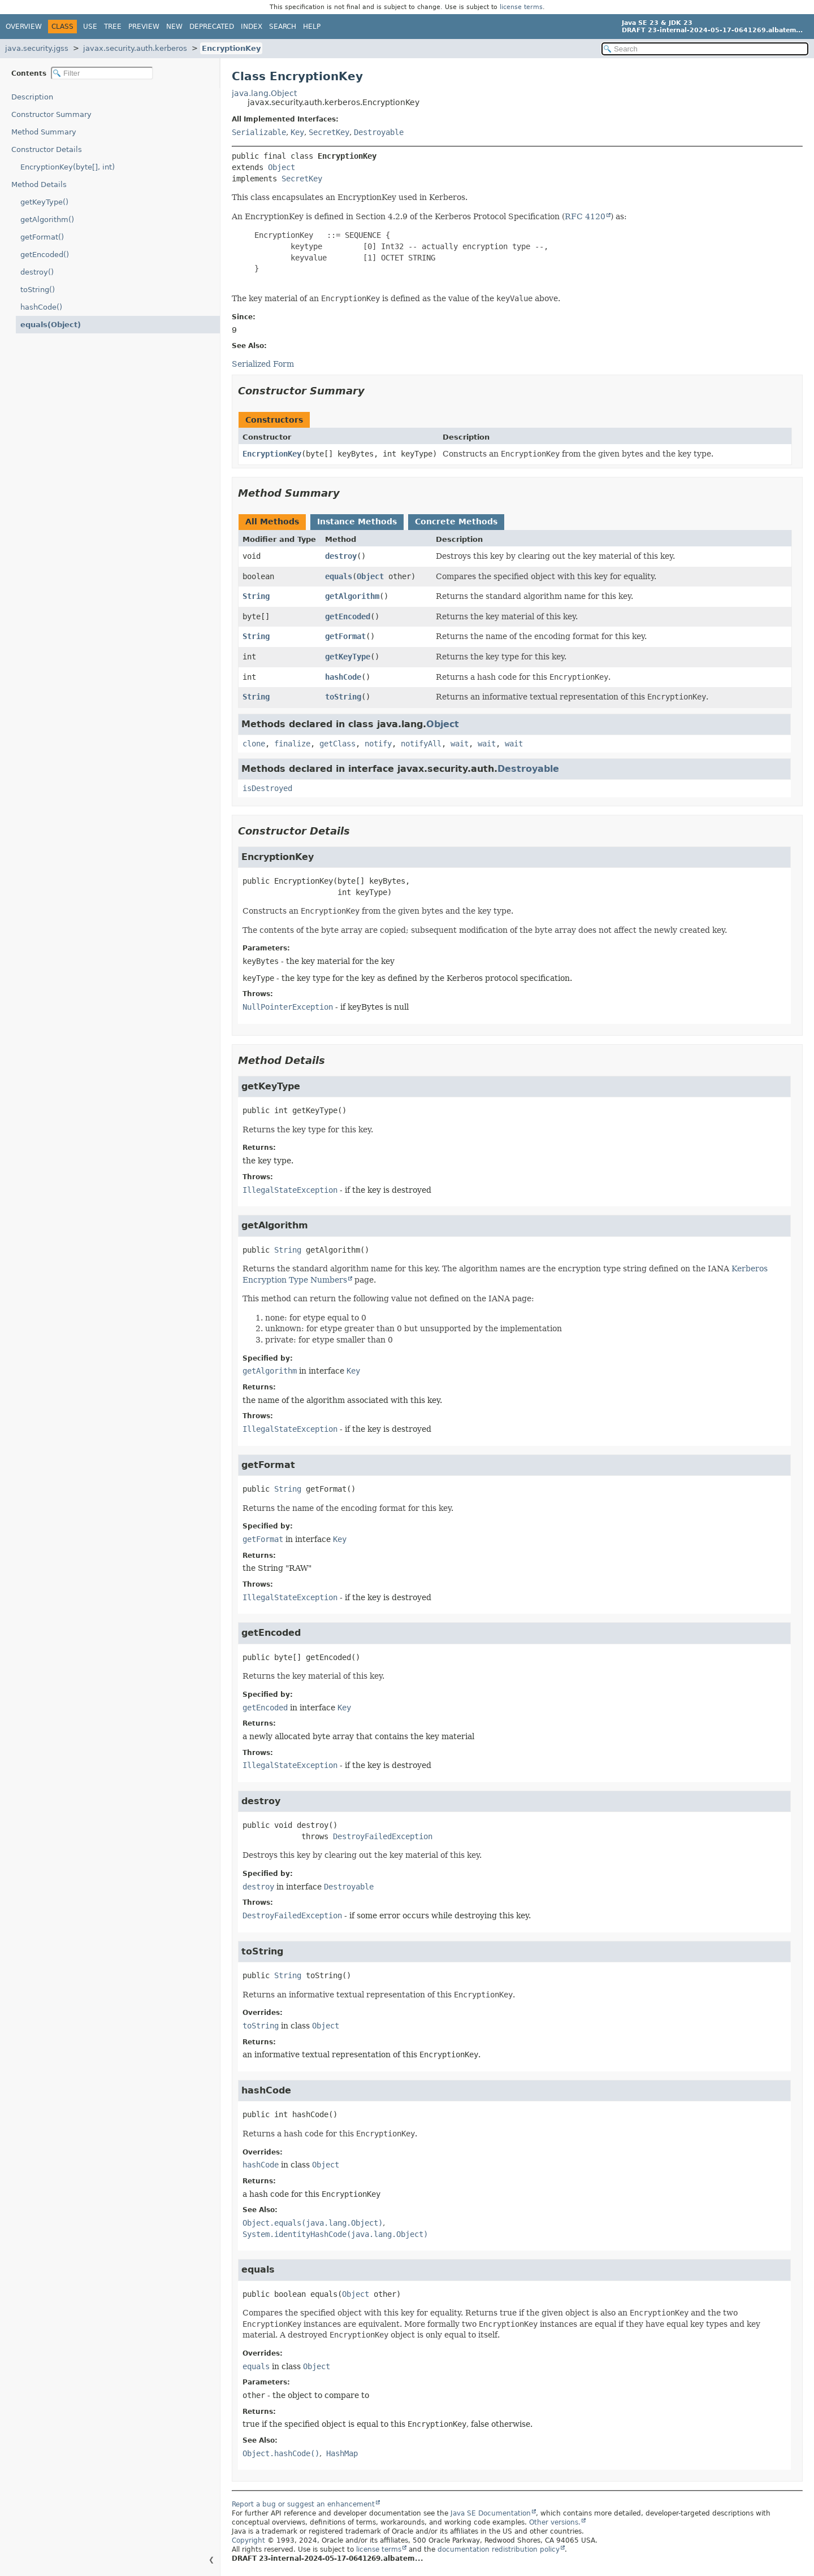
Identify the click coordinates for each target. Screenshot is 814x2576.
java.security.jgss (36, 48)
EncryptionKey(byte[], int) (67, 167)
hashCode (343, 676)
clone (254, 743)
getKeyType (347, 656)
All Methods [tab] (272, 521)
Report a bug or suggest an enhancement (303, 2504)
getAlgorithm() (47, 219)
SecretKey (329, 132)
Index (251, 27)
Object (281, 167)
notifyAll (421, 743)
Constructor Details (46, 149)
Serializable (259, 132)
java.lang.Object (264, 93)
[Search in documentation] (704, 48)
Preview (143, 27)
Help (312, 27)
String (256, 596)
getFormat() (42, 237)
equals (338, 576)
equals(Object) (50, 324)
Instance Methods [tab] (357, 521)
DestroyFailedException (382, 1836)
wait (460, 743)
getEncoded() (44, 254)
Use (90, 27)
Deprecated (211, 27)
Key (297, 132)
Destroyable (379, 132)
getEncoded (347, 616)
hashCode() (41, 307)
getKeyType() (44, 202)
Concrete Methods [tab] (456, 521)
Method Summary (43, 132)
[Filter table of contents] (102, 73)
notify (378, 743)
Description (32, 97)
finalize (292, 743)
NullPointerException (288, 1006)
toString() (37, 289)
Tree (113, 27)
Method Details (39, 184)
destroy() (37, 272)
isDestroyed (267, 788)
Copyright (248, 2540)
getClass (337, 743)
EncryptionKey (231, 48)
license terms (521, 7)
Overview (24, 27)
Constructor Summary (51, 114)
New (174, 27)
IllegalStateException (290, 1189)
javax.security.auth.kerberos (135, 48)
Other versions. (555, 2522)
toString (343, 696)
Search (282, 27)
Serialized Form (263, 363)
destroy (341, 556)
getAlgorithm (352, 596)
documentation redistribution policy (499, 2549)
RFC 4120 (585, 216)
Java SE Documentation (491, 2513)
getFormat (345, 636)
